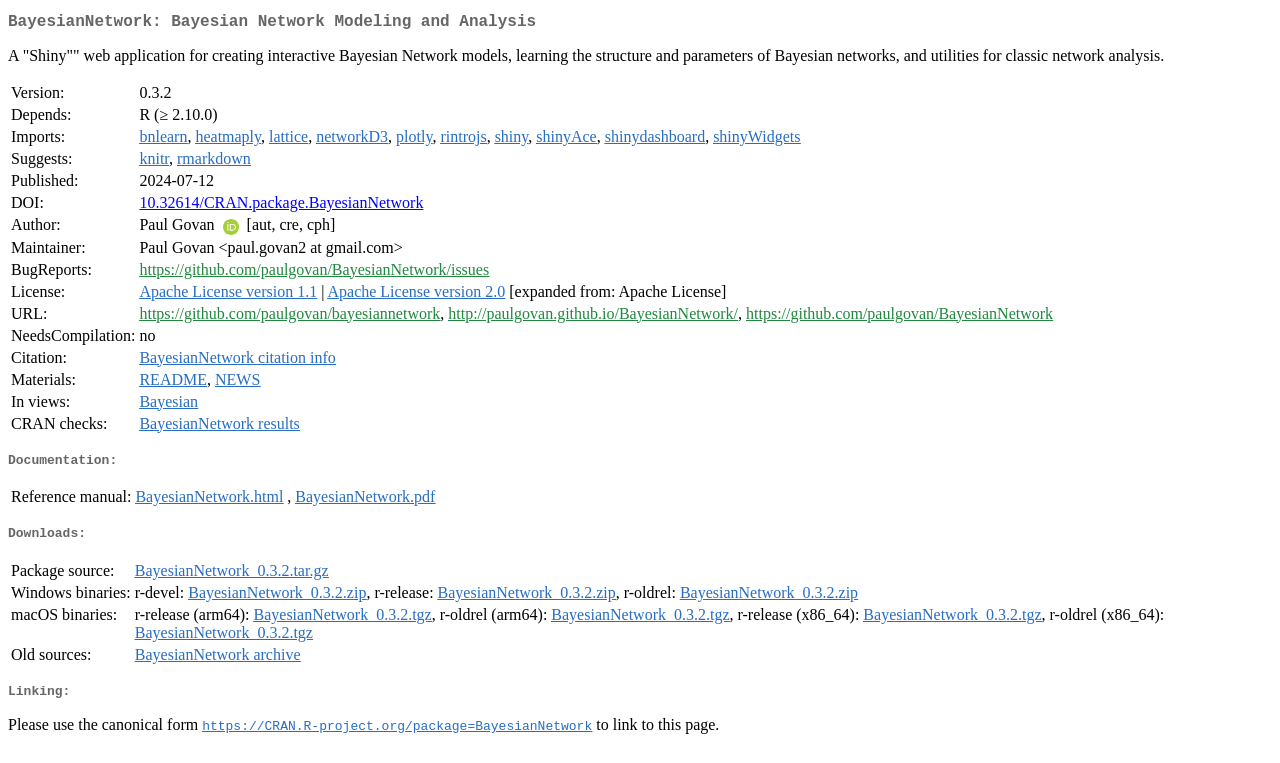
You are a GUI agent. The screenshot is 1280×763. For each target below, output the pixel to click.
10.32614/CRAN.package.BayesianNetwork (281, 206)
